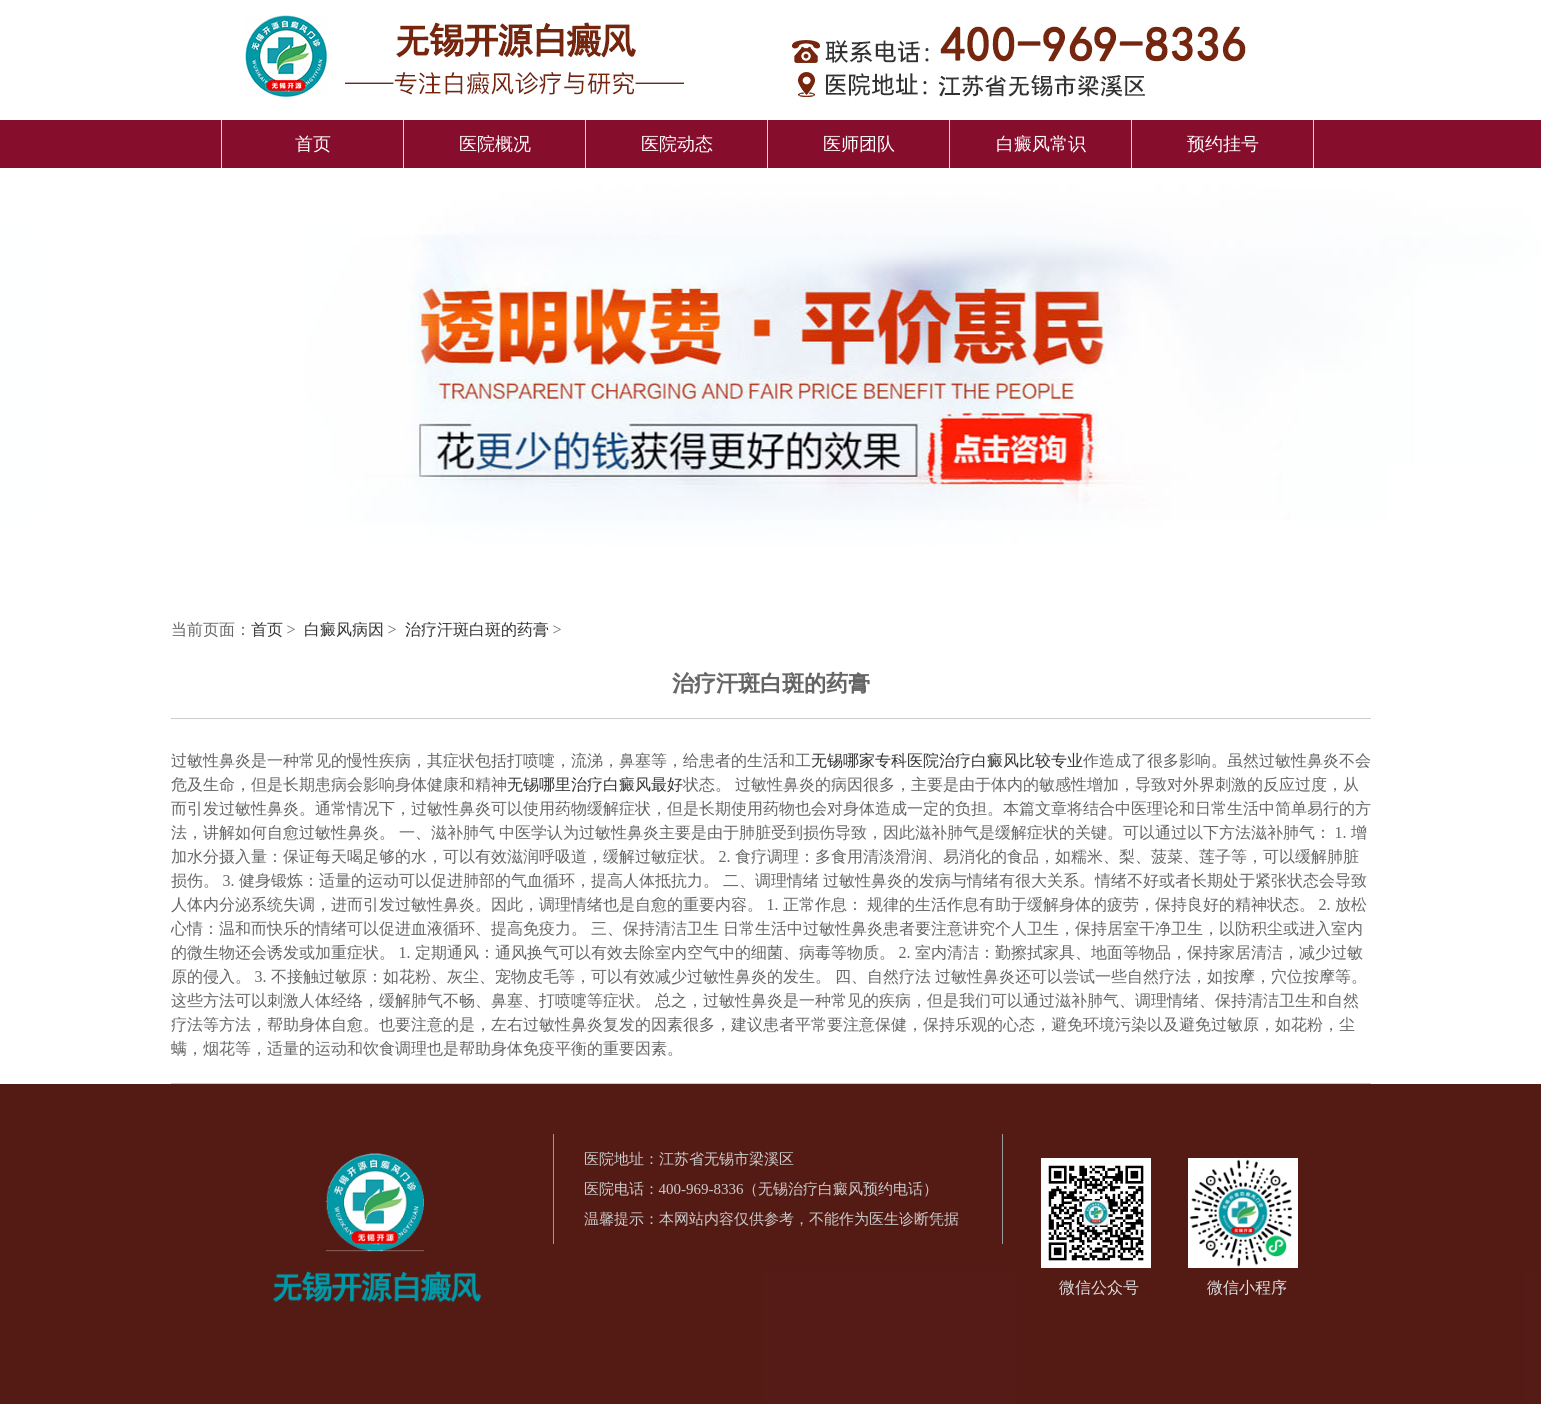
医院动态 (677, 144)
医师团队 (859, 144)
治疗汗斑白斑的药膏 (479, 629)
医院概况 (495, 144)
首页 (313, 144)
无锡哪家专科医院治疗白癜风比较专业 (947, 760)
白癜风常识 (1041, 144)
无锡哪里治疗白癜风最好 (595, 784)
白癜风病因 (346, 629)
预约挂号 (1223, 144)
